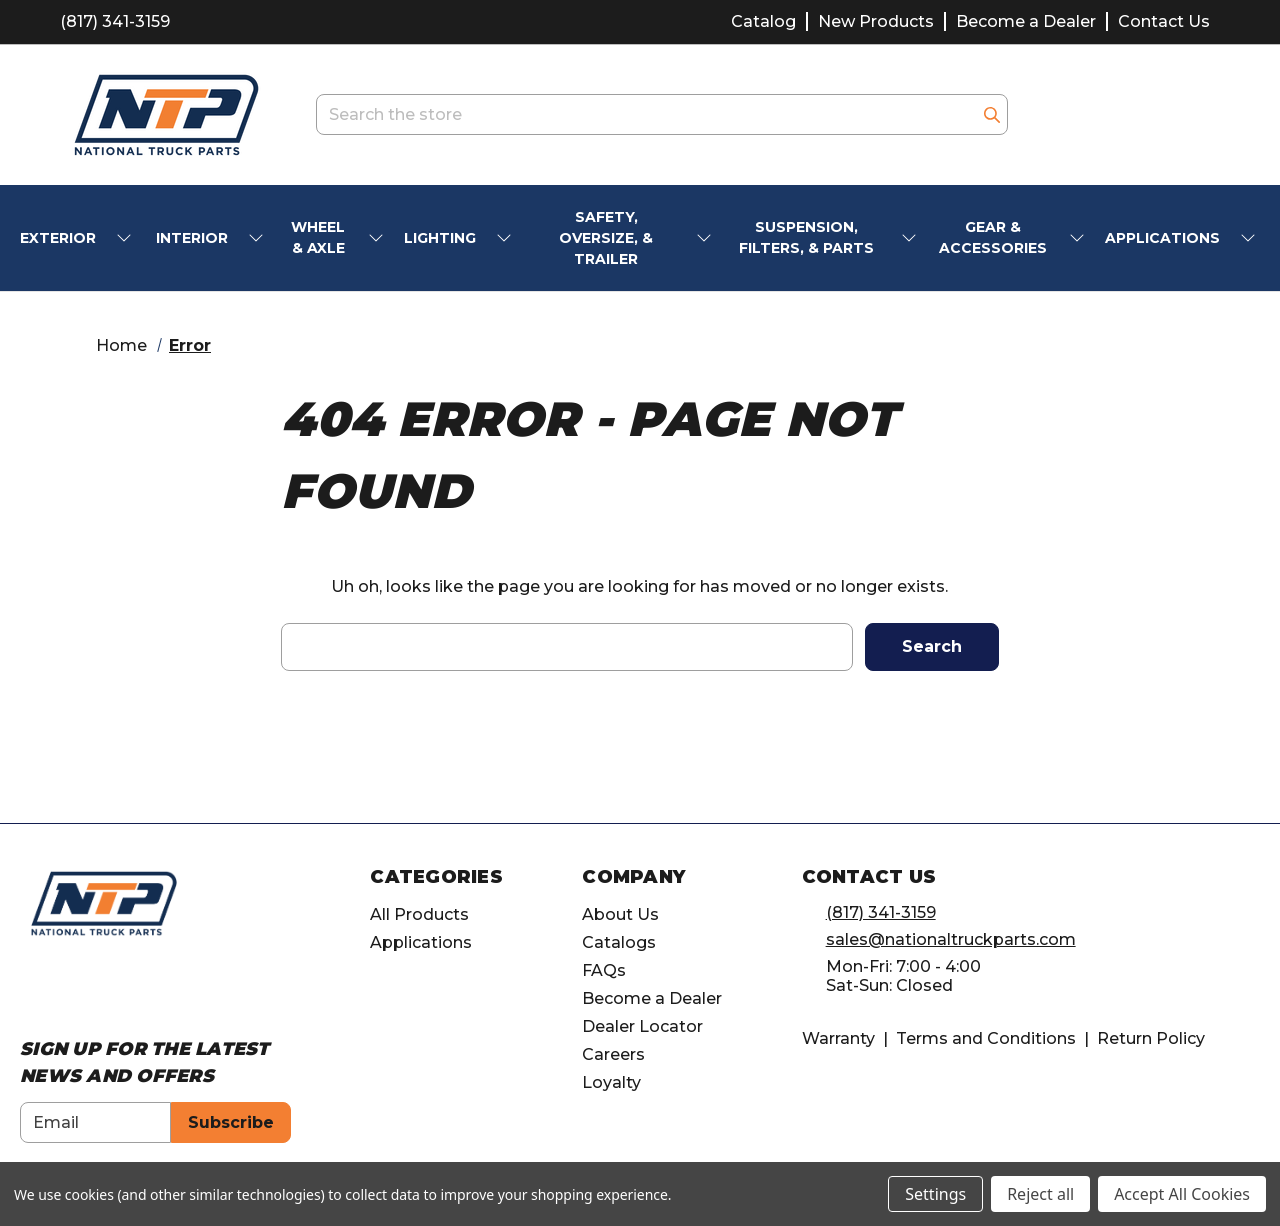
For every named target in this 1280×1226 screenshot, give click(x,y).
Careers (613, 1054)
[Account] (1143, 115)
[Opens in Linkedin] (104, 990)
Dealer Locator (642, 1026)
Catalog (763, 21)
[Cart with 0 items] (1194, 114)
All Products (419, 914)
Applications (421, 942)
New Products (876, 21)
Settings (935, 1194)
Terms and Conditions (986, 1038)
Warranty (838, 1038)
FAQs (604, 970)
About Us (620, 914)
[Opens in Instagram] (67, 990)
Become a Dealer (1026, 21)
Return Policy (1151, 1038)
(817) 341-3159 (115, 21)
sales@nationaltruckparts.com (951, 939)
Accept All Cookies (1182, 1194)
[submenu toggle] (126, 238)
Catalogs (619, 942)
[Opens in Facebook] (30, 990)
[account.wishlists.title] (1092, 115)
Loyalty (611, 1082)
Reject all (1040, 1194)
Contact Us (1164, 21)
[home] (104, 902)
